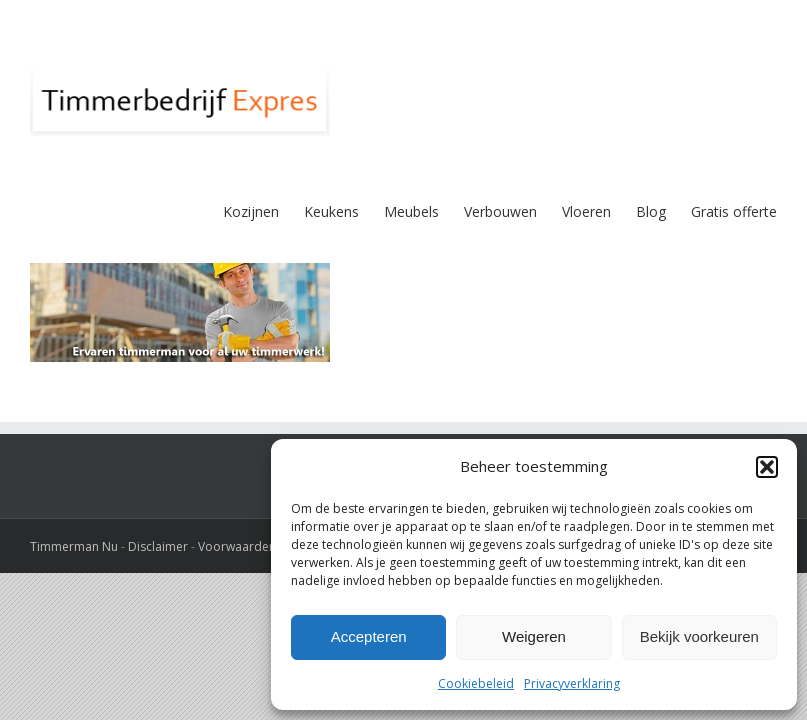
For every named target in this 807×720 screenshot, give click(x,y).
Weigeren (534, 636)
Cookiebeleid (476, 683)
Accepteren (369, 636)
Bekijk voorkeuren (699, 636)
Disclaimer (158, 546)
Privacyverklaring (572, 683)
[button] (767, 467)
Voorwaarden (237, 546)
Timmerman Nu (74, 546)
